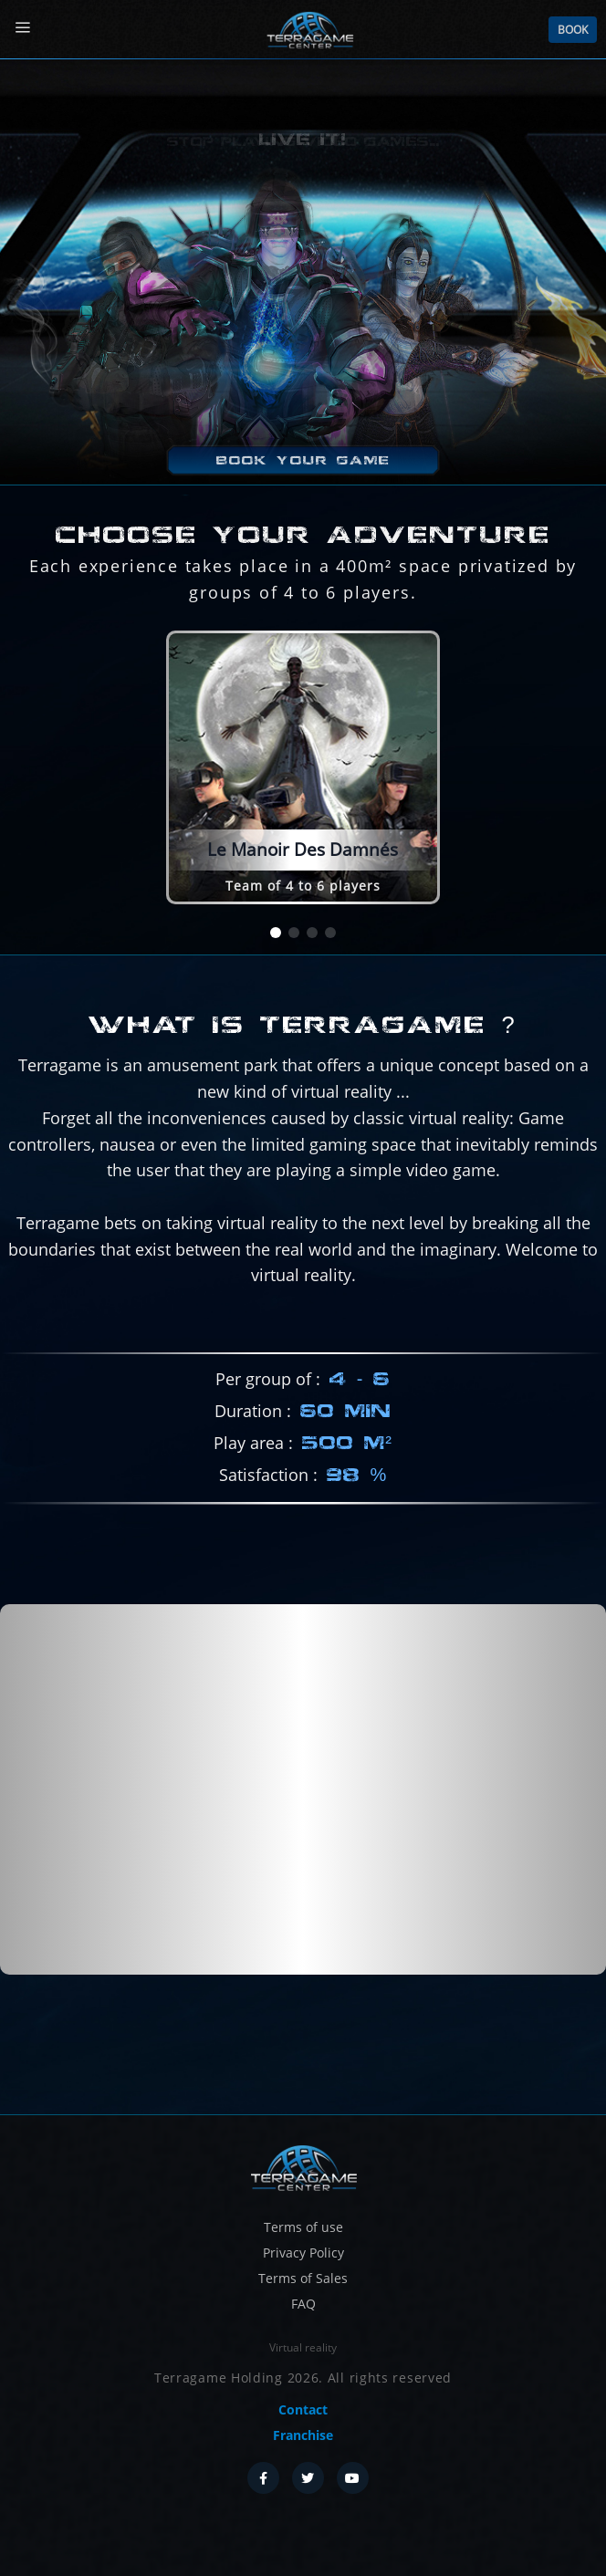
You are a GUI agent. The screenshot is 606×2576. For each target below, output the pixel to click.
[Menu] (22, 27)
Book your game (303, 460)
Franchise (303, 2435)
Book (573, 29)
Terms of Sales (303, 2278)
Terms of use (303, 2227)
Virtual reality (303, 2347)
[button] (275, 932)
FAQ (303, 2303)
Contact (303, 2409)
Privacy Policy (303, 2252)
